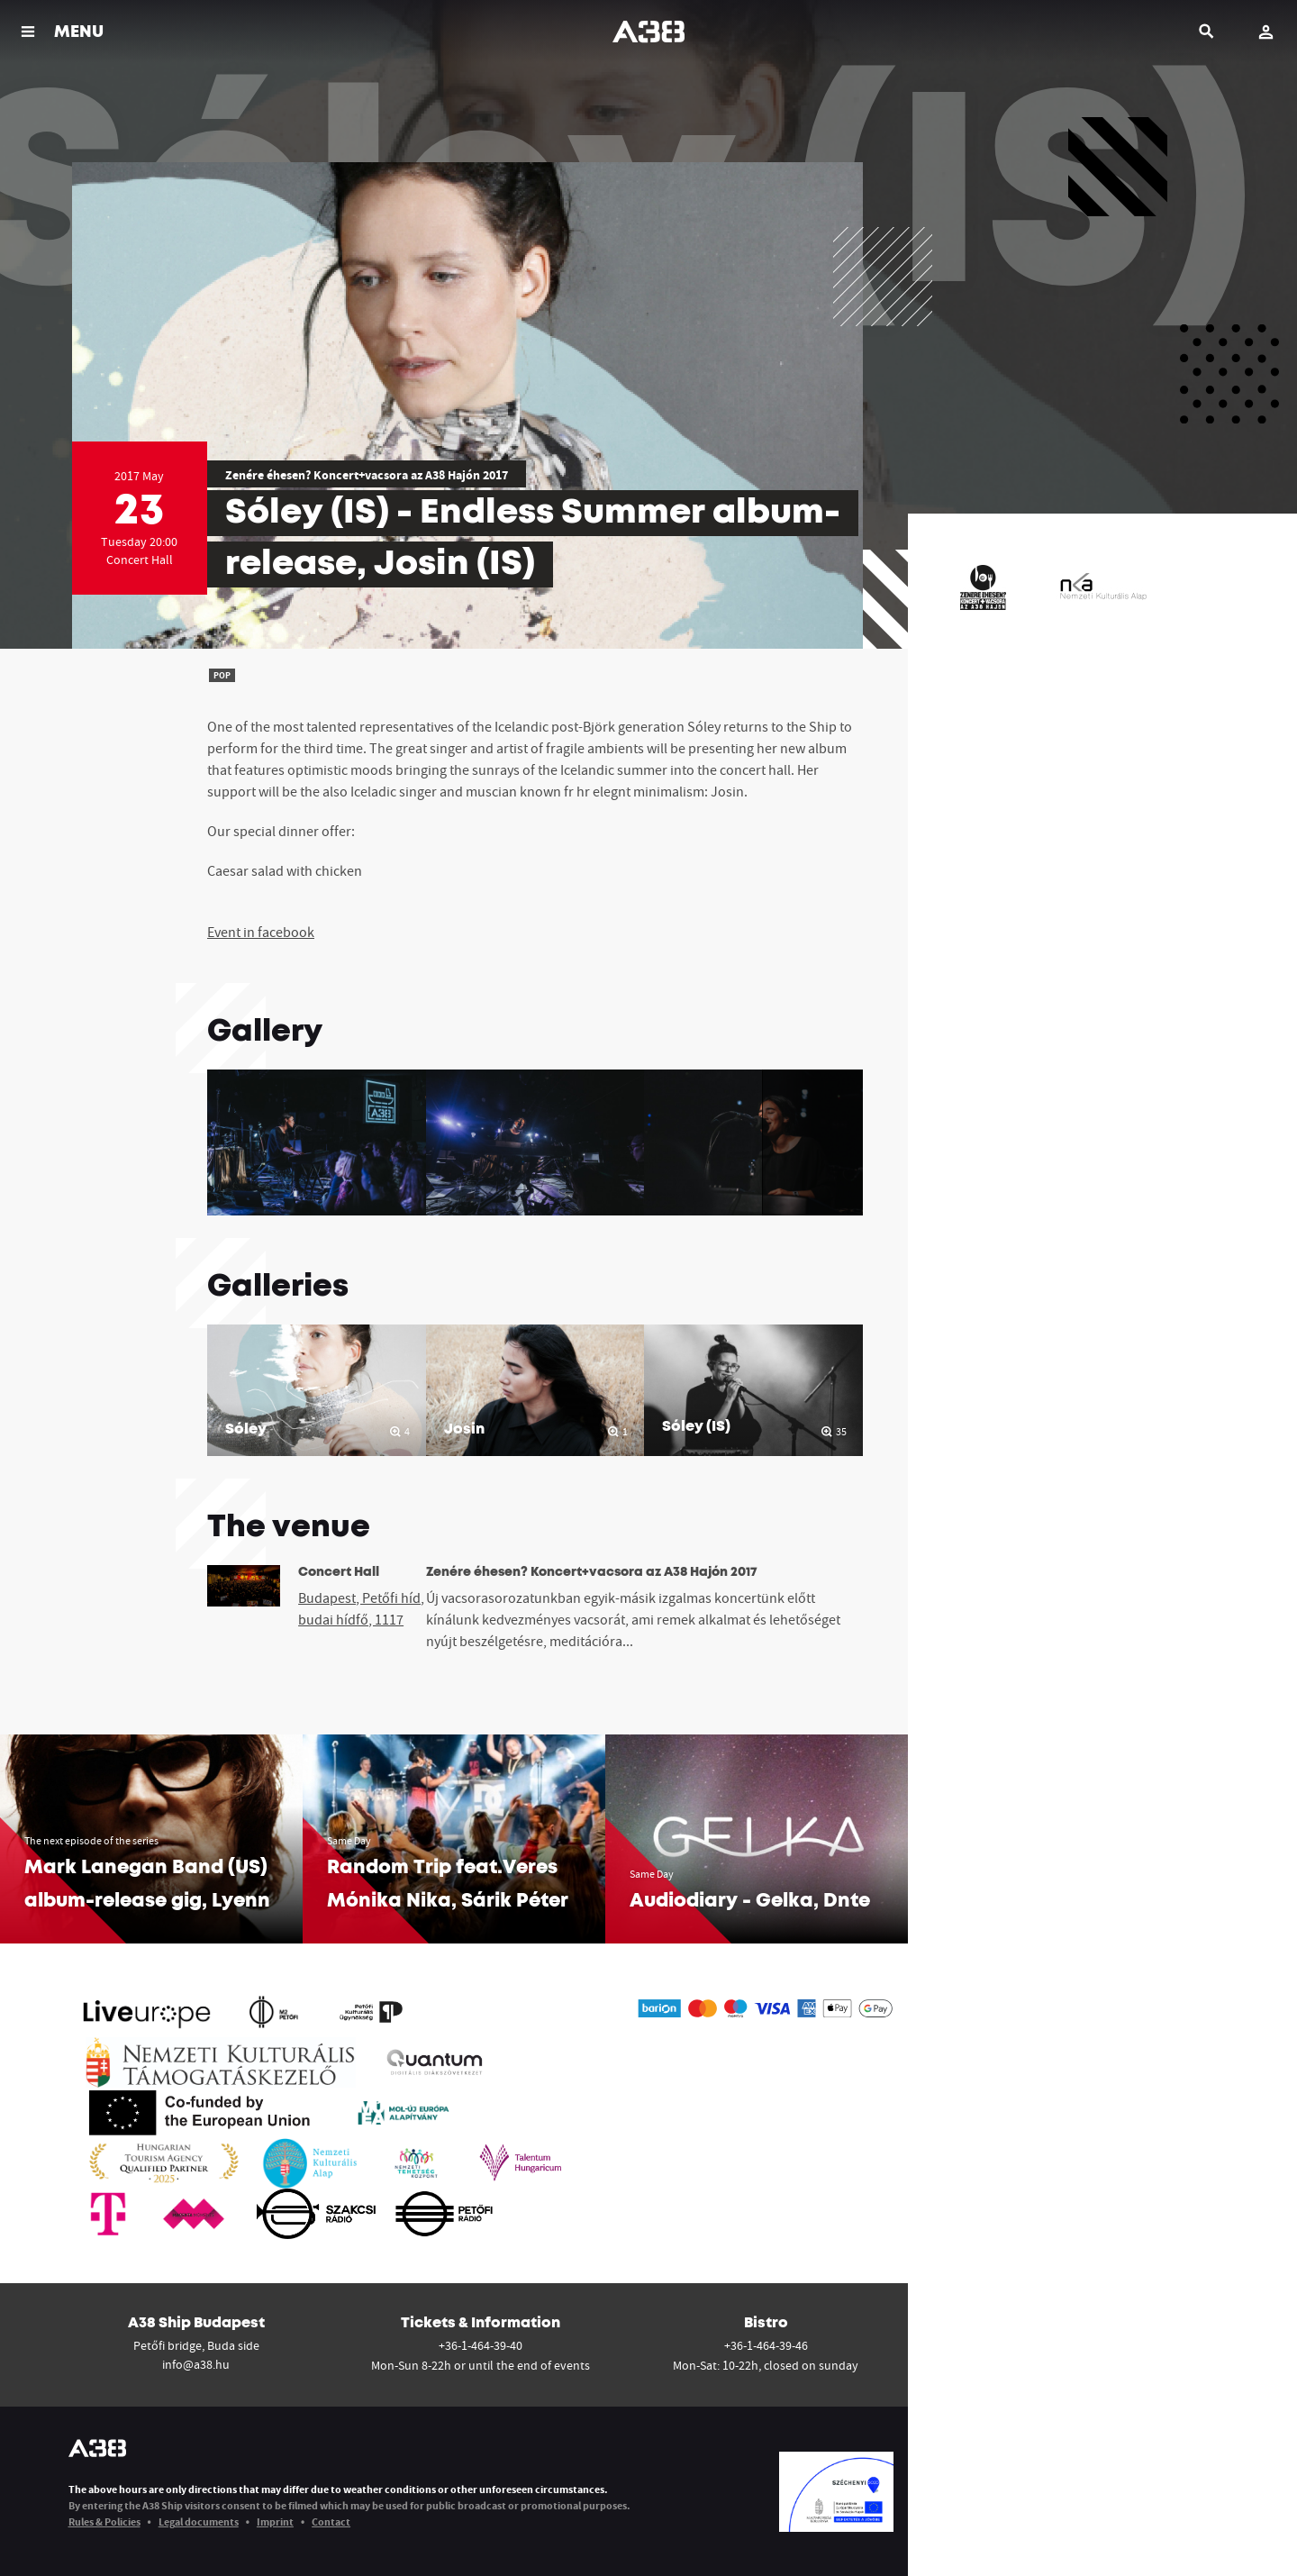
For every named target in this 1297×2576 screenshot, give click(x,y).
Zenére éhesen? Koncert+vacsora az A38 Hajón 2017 (366, 475)
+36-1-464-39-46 (766, 2345)
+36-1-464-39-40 (480, 2345)
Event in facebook (260, 932)
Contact (331, 2521)
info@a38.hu (196, 2364)
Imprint (275, 2521)
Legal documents (199, 2521)
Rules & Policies (104, 2521)
